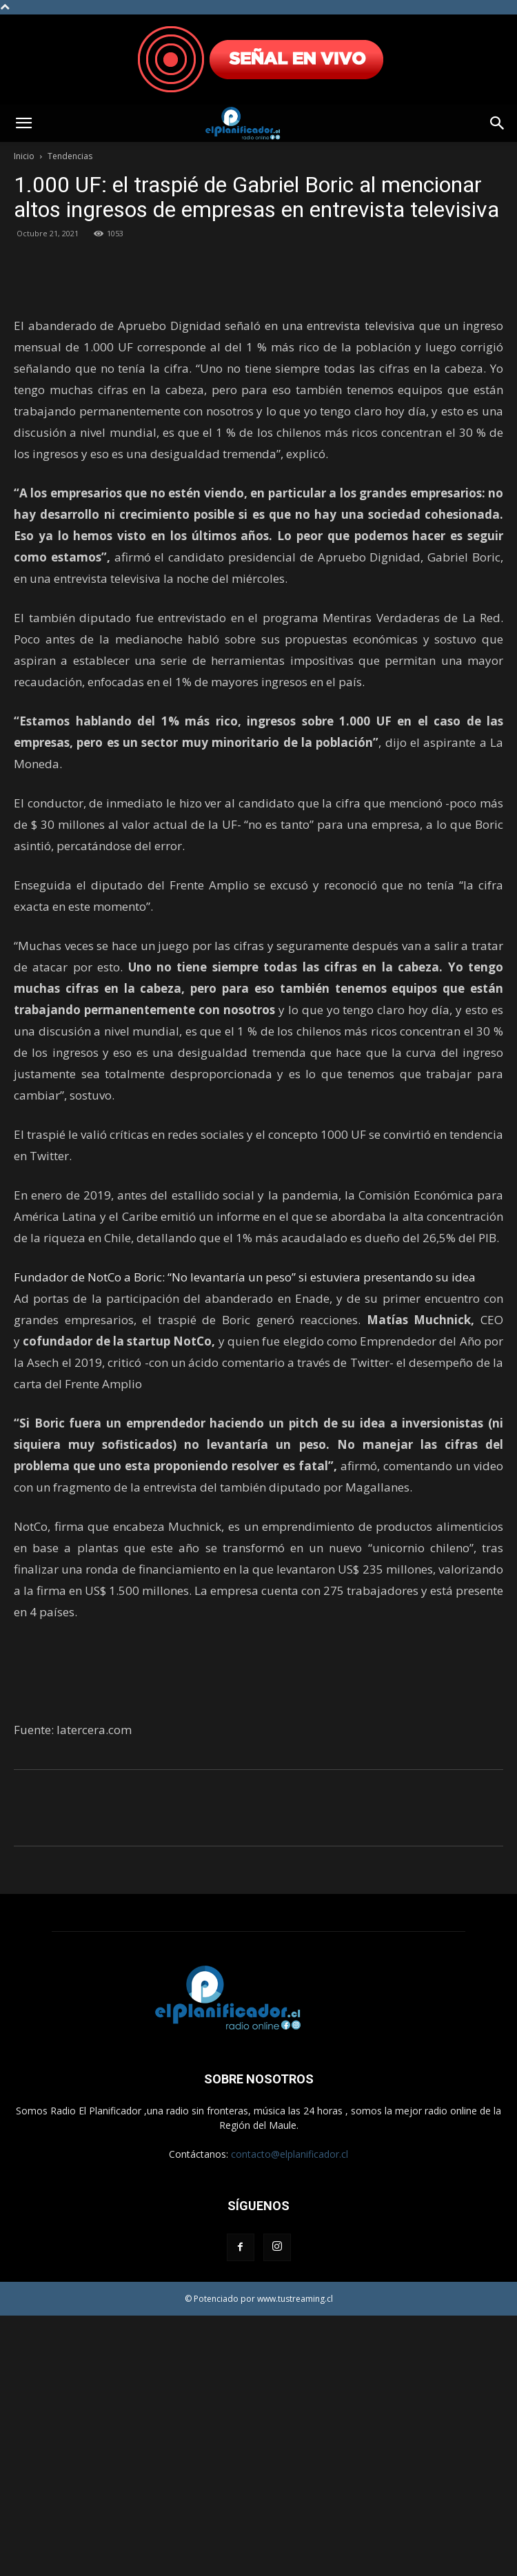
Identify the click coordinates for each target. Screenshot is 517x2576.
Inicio (24, 156)
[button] (23, 123)
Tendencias (70, 156)
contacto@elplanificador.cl (289, 2414)
